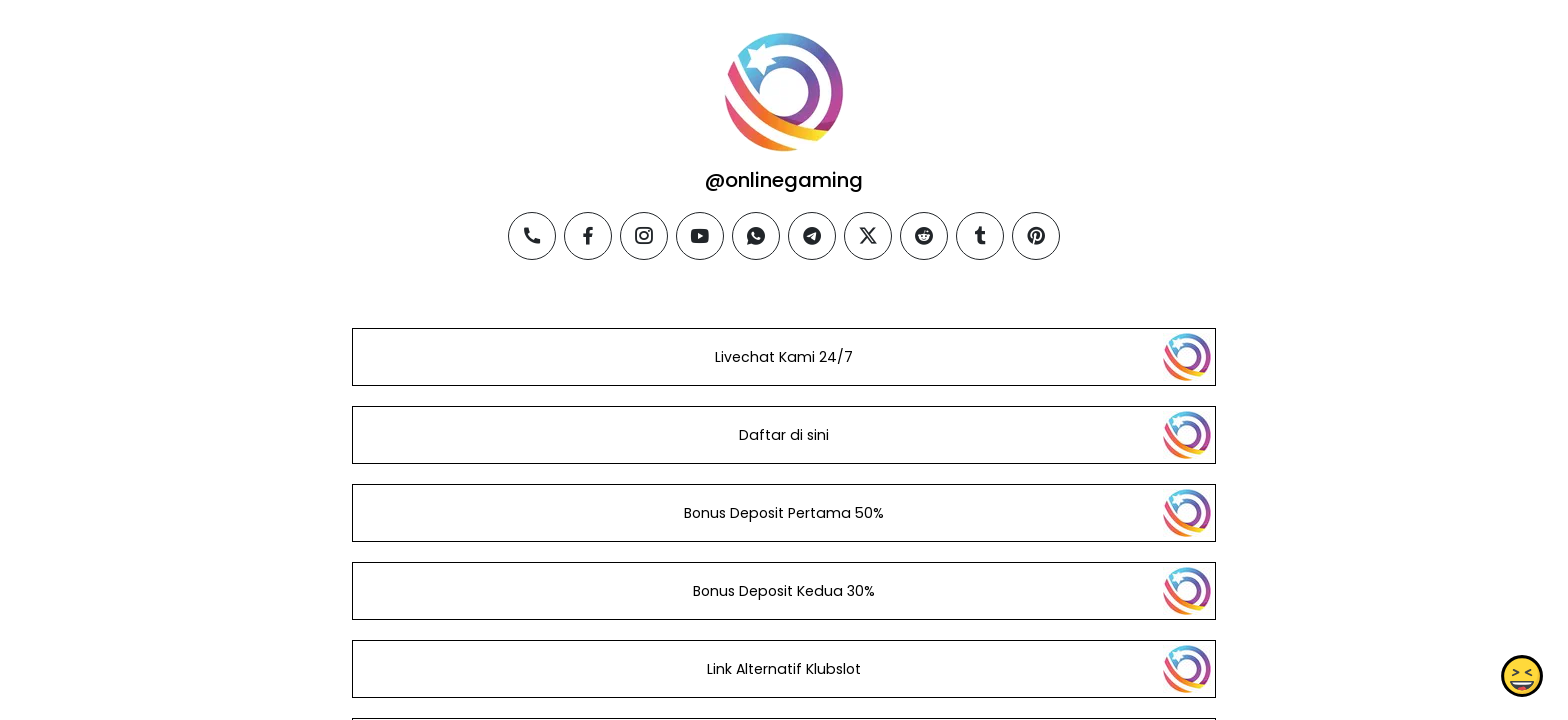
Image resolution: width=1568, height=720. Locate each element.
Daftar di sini (784, 435)
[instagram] (644, 236)
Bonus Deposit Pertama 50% (784, 513)
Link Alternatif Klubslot (784, 669)
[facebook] (588, 236)
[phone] (532, 236)
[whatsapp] (756, 236)
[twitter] (868, 236)
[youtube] (700, 236)
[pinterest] (1036, 236)
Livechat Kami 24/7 (784, 357)
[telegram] (812, 236)
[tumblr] (980, 236)
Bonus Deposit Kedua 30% (784, 591)
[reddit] (924, 236)
